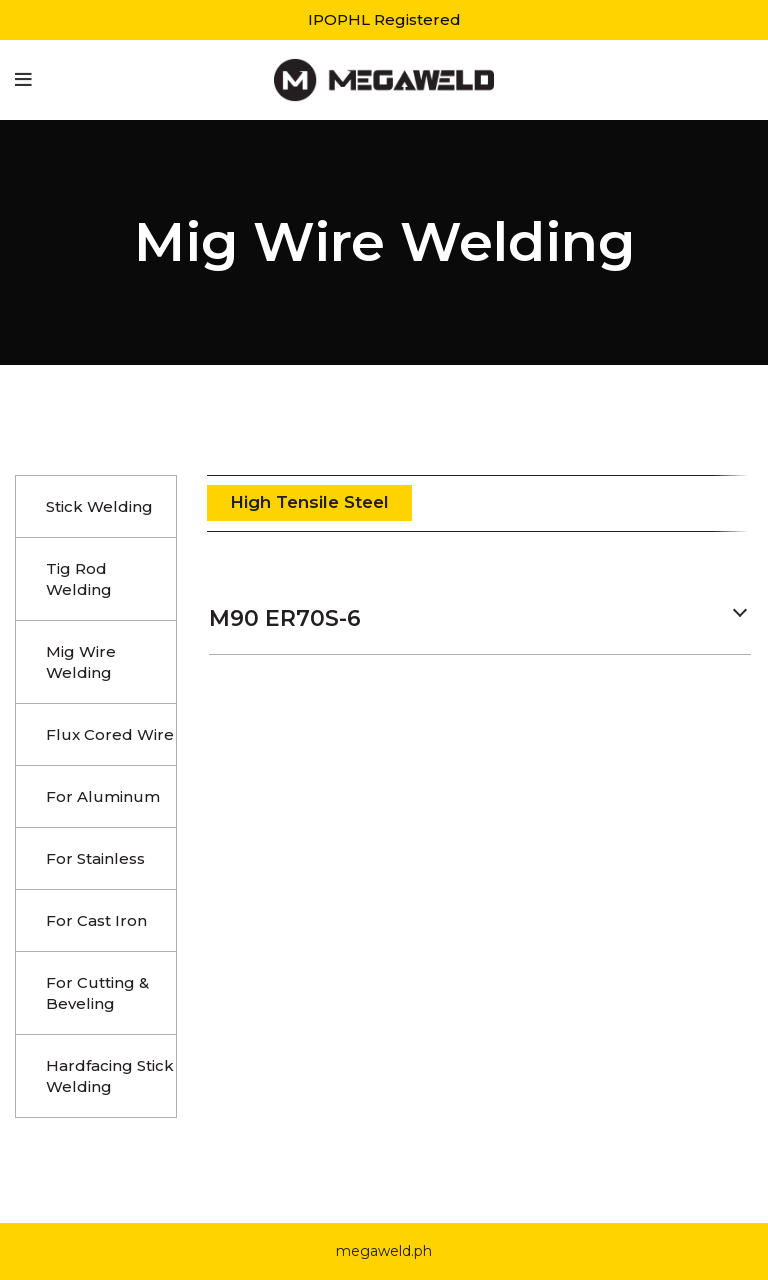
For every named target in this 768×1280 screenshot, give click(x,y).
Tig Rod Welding (79, 579)
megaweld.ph (384, 1251)
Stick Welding (99, 506)
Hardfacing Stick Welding (110, 1076)
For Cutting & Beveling (97, 993)
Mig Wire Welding (81, 662)
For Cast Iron (96, 920)
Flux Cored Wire (110, 734)
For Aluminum (103, 796)
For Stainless (95, 858)
